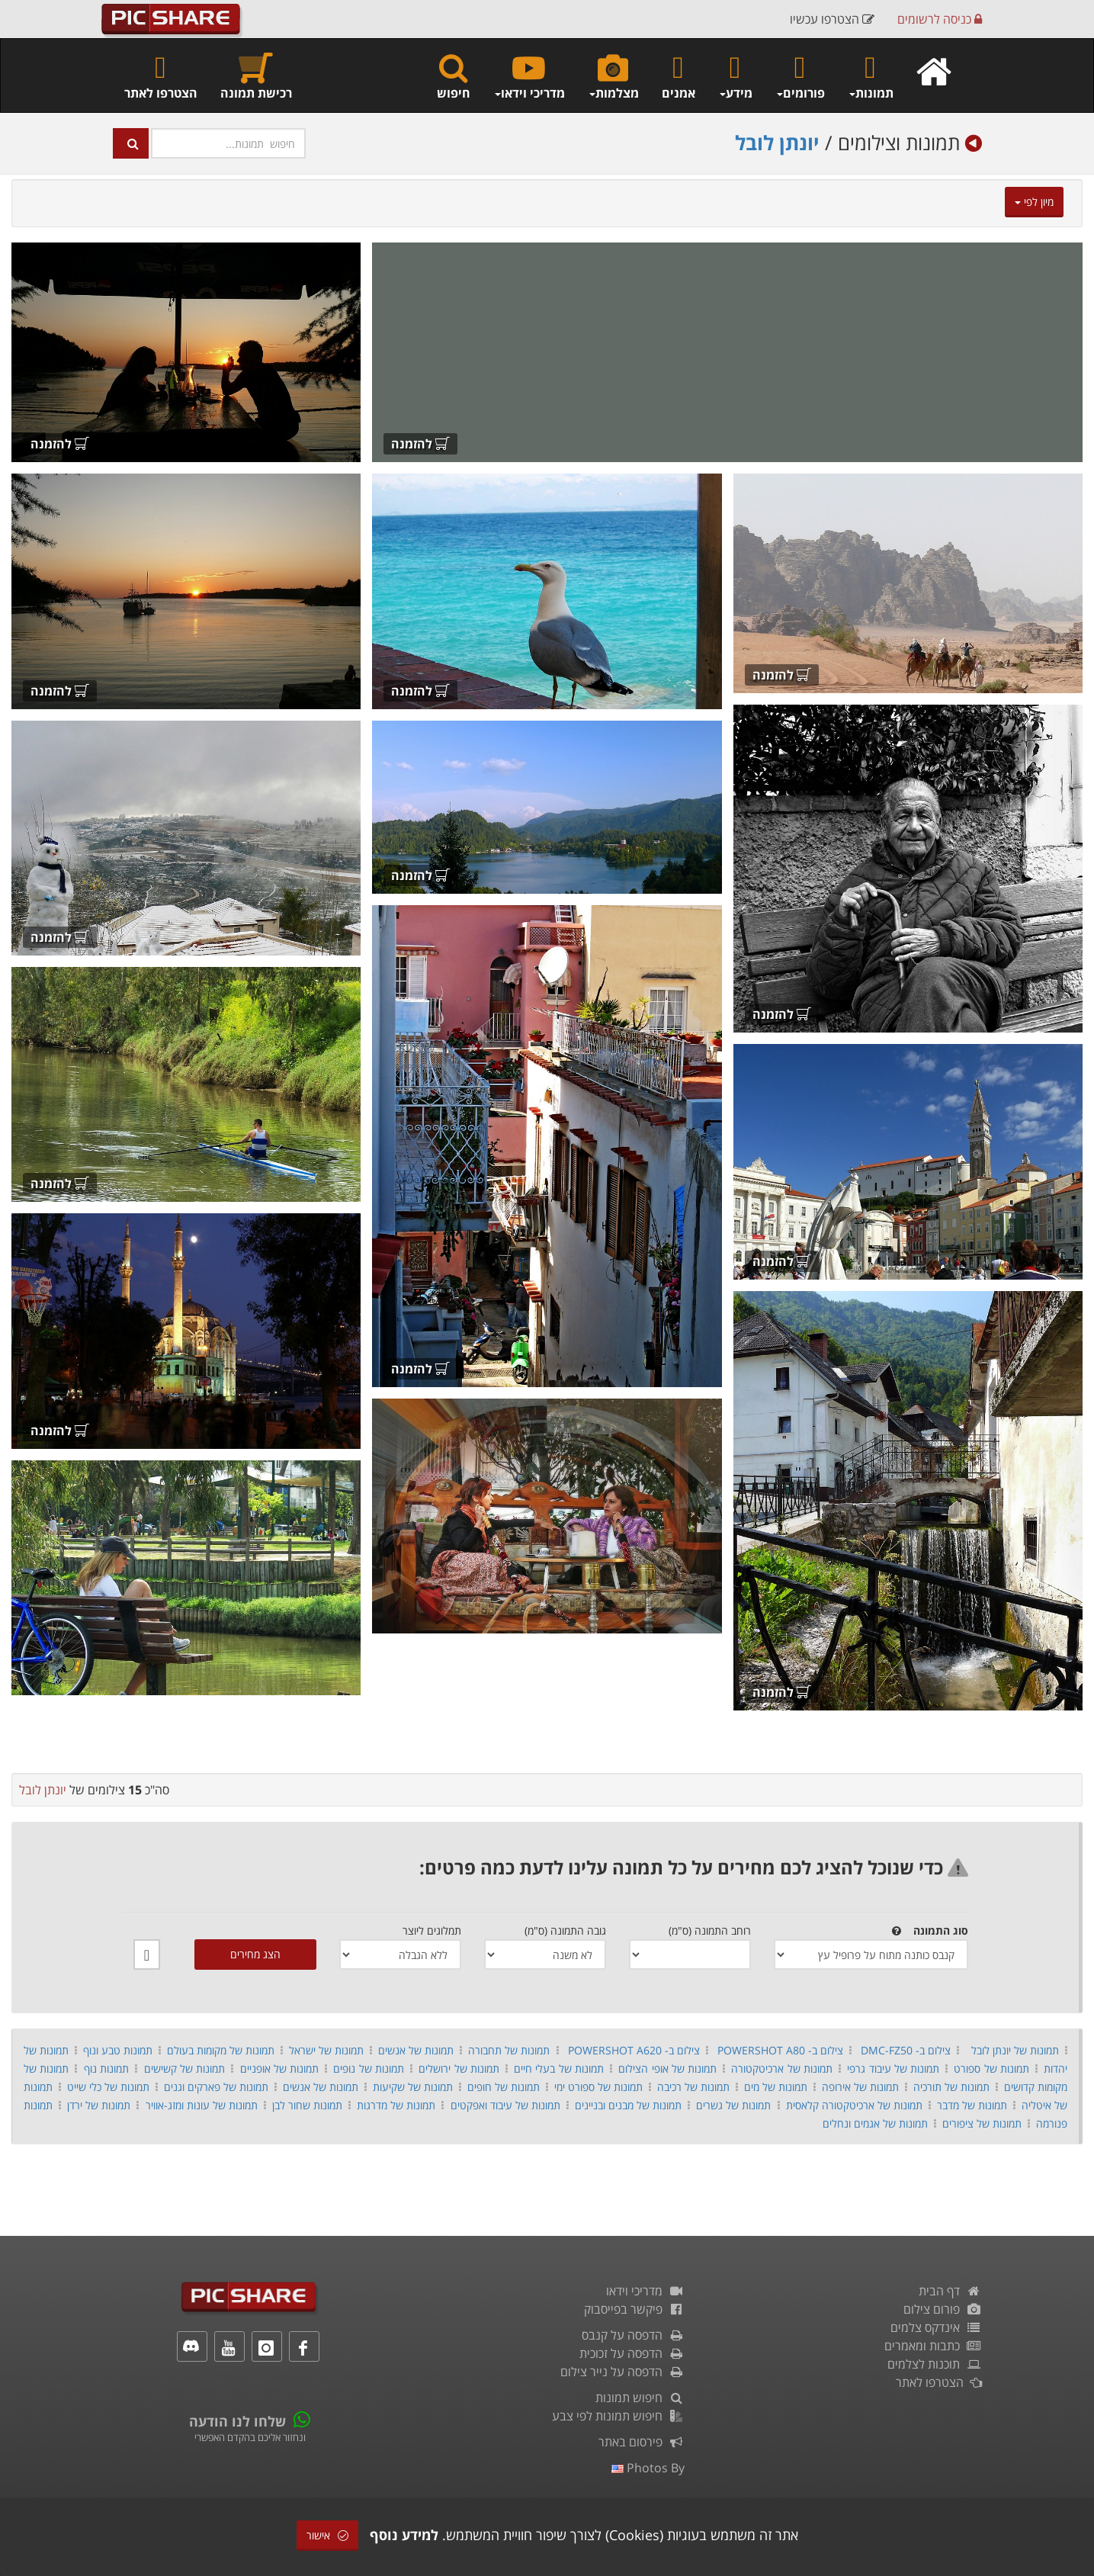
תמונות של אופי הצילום (667, 2068)
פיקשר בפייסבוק (634, 2309)
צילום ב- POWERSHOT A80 (780, 2050)
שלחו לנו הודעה (237, 2421)
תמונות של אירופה (860, 2087)
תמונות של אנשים (416, 2050)
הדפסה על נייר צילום (622, 2371)
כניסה (939, 19)
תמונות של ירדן (98, 2105)
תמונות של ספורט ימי (598, 2087)
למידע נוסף (404, 2535)
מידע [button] (735, 75)
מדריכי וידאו (645, 2290)
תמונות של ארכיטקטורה (781, 2068)
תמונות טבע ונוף (117, 2050)
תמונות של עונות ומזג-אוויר (202, 2105)
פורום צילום (942, 2309)
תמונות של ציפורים (982, 2123)
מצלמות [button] (613, 75)
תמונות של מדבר (972, 2105)
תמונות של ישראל (326, 2050)
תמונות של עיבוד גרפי (892, 2068)
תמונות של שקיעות (413, 2087)
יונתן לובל (777, 142)
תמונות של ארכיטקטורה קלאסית (854, 2105)
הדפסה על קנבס (633, 2335)
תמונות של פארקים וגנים (216, 2087)
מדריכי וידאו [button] (529, 75)
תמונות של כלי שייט (108, 2087)
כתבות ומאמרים (933, 2345)
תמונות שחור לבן (307, 2105)
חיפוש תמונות (640, 2397)
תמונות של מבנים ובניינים (628, 2105)
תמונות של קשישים (184, 2068)
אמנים (678, 75)
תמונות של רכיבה (693, 2087)
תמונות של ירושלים (459, 2068)
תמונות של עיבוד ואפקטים (505, 2105)
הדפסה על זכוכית (632, 2353)
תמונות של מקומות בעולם (220, 2050)
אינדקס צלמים (936, 2327)
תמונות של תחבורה (509, 2050)
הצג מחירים (255, 1954)
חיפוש (453, 75)
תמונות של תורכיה (951, 2087)
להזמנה (420, 443)
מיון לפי (1034, 201)
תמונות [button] (870, 75)
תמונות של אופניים (279, 2068)
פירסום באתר (641, 2441)
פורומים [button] (800, 75)
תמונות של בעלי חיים (558, 2068)
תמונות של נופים (368, 2068)
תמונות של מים (775, 2087)
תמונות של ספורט (991, 2068)
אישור (327, 2535)
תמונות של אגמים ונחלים (875, 2123)
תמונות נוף (106, 2068)
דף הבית (950, 2290)
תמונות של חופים (503, 2087)
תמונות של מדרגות (396, 2105)
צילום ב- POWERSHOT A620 (634, 2050)
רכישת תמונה (256, 75)
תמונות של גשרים (733, 2105)
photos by (648, 2467)
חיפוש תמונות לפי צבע (618, 2415)
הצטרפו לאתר (160, 75)
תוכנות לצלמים (934, 2364)
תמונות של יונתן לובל (1015, 2050)
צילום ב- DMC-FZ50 (906, 2050)
